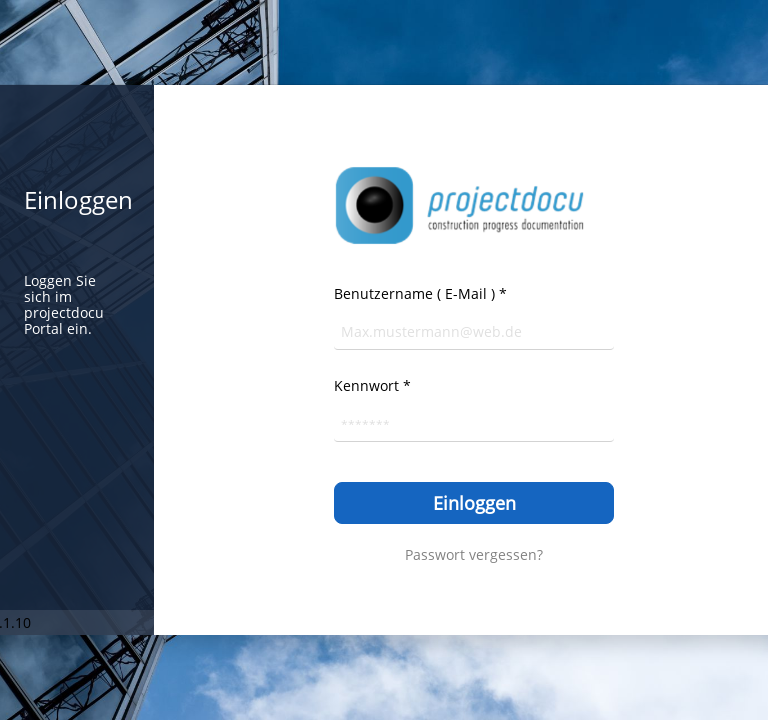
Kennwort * (372, 385)
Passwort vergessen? (474, 554)
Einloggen (474, 503)
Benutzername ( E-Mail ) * (420, 293)
